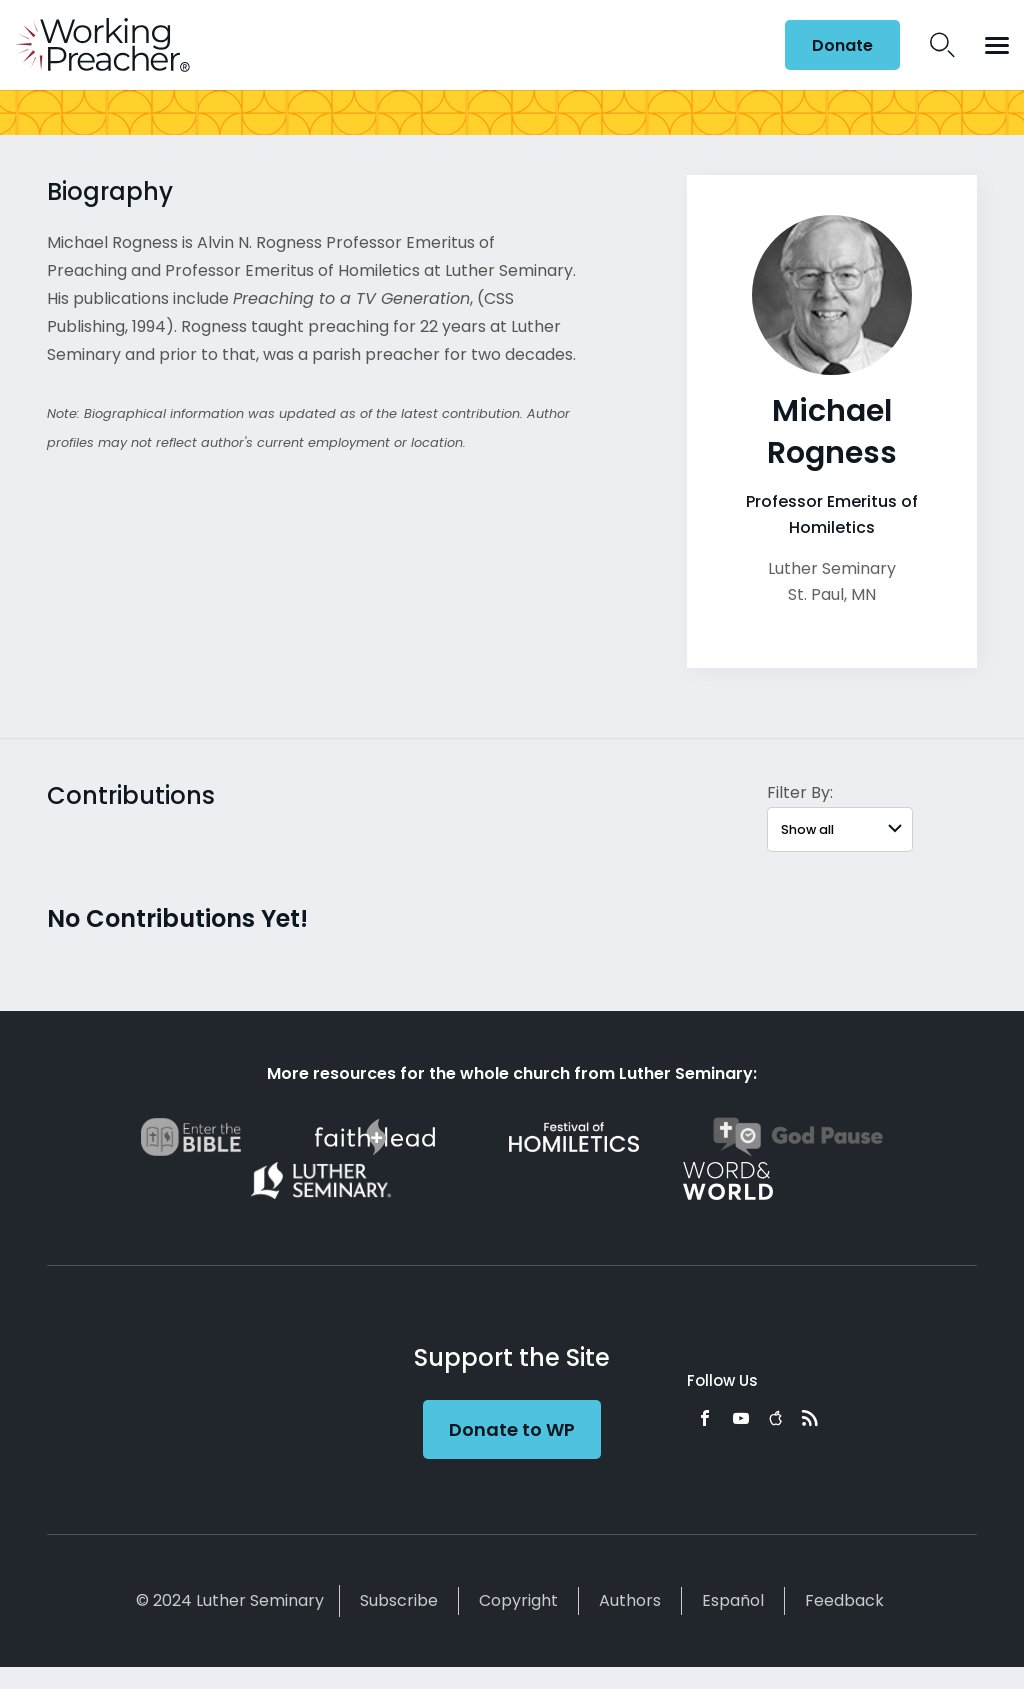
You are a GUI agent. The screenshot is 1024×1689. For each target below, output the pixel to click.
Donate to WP (512, 1429)
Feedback (844, 1600)
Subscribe (399, 1600)
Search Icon (942, 45)
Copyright (518, 1600)
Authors (630, 1600)
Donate (842, 45)
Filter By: (800, 792)
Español (733, 1600)
